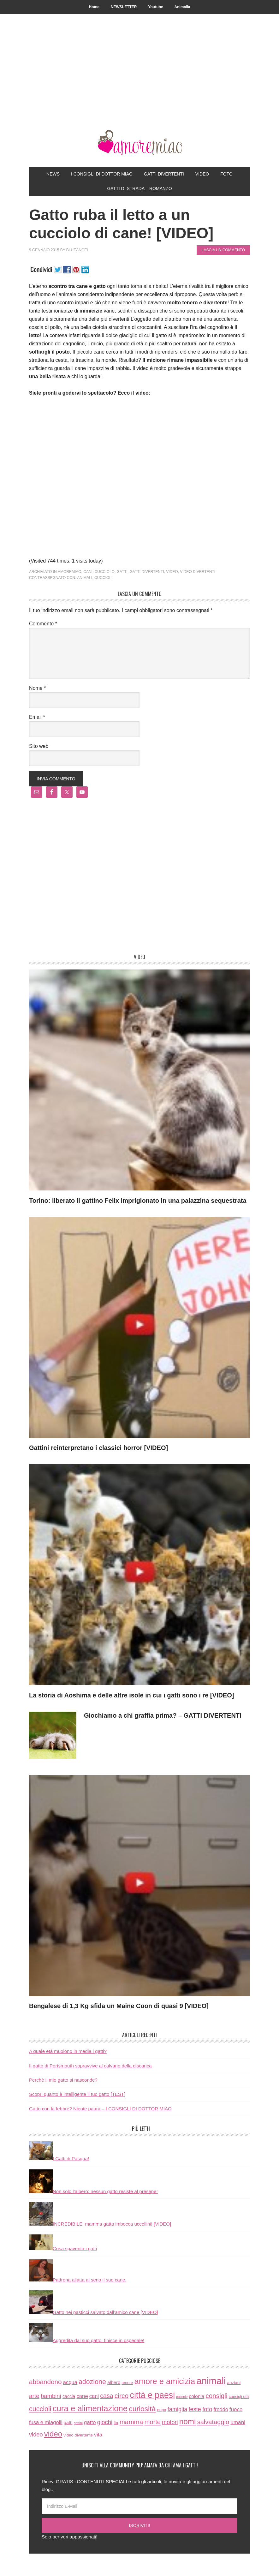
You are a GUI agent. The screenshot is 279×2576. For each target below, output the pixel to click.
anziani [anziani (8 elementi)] (233, 2382)
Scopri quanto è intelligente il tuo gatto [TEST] (77, 2094)
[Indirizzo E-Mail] (139, 2506)
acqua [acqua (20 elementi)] (70, 2382)
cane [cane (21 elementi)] (82, 2396)
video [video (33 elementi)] (36, 2434)
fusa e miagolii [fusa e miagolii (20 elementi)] (45, 2422)
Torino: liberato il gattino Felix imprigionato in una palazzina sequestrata (137, 1200)
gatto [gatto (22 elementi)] (90, 2422)
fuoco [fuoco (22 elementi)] (235, 2409)
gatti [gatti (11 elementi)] (68, 2422)
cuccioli (103, 577)
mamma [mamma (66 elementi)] (131, 2421)
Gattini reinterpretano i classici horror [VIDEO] (98, 1447)
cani (87, 571)
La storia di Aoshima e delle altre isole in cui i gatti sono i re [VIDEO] (131, 1695)
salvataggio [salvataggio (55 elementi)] (213, 2421)
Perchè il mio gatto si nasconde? (63, 2080)
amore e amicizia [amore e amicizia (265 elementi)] (164, 2381)
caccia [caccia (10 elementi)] (68, 2396)
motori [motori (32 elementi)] (170, 2422)
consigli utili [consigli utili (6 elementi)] (239, 2396)
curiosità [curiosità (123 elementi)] (142, 2409)
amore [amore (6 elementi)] (127, 2383)
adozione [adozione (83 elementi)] (92, 2382)
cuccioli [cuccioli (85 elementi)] (40, 2409)
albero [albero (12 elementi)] (113, 2382)
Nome (37, 688)
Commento (43, 623)
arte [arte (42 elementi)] (34, 2396)
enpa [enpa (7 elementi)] (161, 2409)
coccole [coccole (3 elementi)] (181, 2397)
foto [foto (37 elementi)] (207, 2409)
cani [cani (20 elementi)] (94, 2396)
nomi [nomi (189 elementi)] (187, 2421)
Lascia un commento (223, 250)
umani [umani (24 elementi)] (237, 2422)
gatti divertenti (147, 571)
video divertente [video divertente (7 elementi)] (78, 2435)
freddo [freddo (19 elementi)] (220, 2409)
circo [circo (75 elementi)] (122, 2395)
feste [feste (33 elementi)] (194, 2409)
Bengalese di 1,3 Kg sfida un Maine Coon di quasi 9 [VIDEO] (119, 2005)
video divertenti (197, 571)
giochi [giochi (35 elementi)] (104, 2422)
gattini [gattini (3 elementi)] (78, 2423)
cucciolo (105, 571)
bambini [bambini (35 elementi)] (51, 2396)
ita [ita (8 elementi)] (116, 2422)
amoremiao (69, 571)
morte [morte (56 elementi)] (153, 2421)
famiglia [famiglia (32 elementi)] (177, 2409)
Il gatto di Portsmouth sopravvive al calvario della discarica (90, 2065)
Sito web (38, 746)
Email (37, 717)
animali (84, 577)
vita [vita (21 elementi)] (98, 2435)
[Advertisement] (139, 83)
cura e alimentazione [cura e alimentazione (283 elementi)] (90, 2408)
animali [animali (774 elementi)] (211, 2381)
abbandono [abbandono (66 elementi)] (45, 2381)
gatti (122, 571)
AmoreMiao (139, 142)
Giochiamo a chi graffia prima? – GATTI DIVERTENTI (162, 1715)
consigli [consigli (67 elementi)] (217, 2395)
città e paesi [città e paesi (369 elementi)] (152, 2395)
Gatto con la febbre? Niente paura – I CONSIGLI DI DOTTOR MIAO (100, 2108)
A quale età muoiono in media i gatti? (68, 2051)
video (172, 571)
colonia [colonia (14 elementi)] (197, 2396)
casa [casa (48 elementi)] (106, 2395)
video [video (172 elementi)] (53, 2434)
